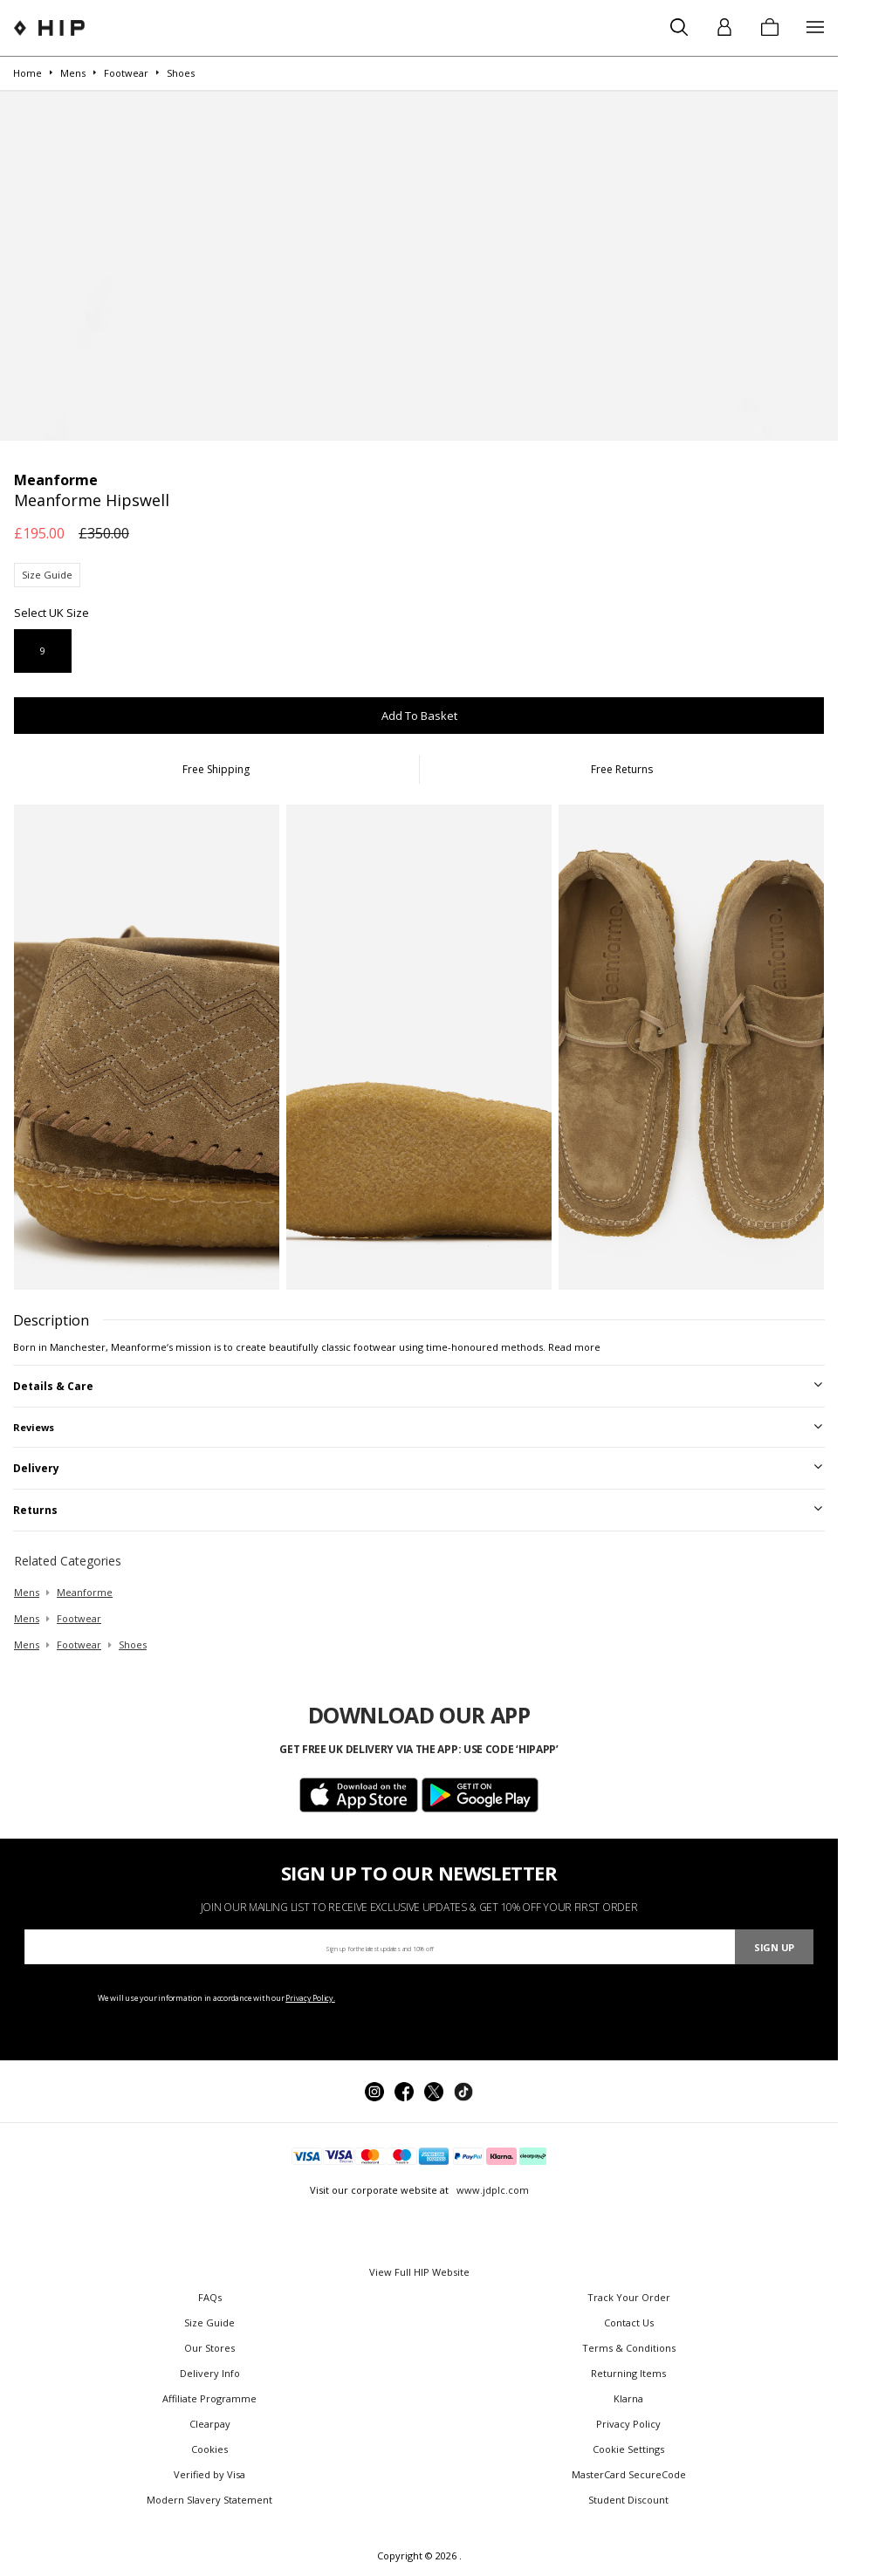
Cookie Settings (628, 2449)
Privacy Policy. (310, 1998)
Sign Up (774, 1947)
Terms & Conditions (629, 2347)
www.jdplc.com (491, 2189)
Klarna (628, 2398)
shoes (133, 1644)
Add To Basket (419, 715)
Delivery (36, 1468)
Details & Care (53, 1386)
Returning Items (628, 2373)
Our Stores (209, 2347)
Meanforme (85, 1592)
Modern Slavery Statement (209, 2499)
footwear (79, 1618)
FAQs (210, 2297)
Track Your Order (628, 2297)
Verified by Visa (209, 2474)
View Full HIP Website (419, 2271)
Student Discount (628, 2499)
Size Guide (47, 574)
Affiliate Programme (209, 2398)
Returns (35, 1510)
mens (26, 1592)
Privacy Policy (628, 2423)
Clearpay (209, 2423)
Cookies (209, 2449)
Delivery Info (210, 2373)
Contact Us (629, 2322)
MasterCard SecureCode (629, 2474)
